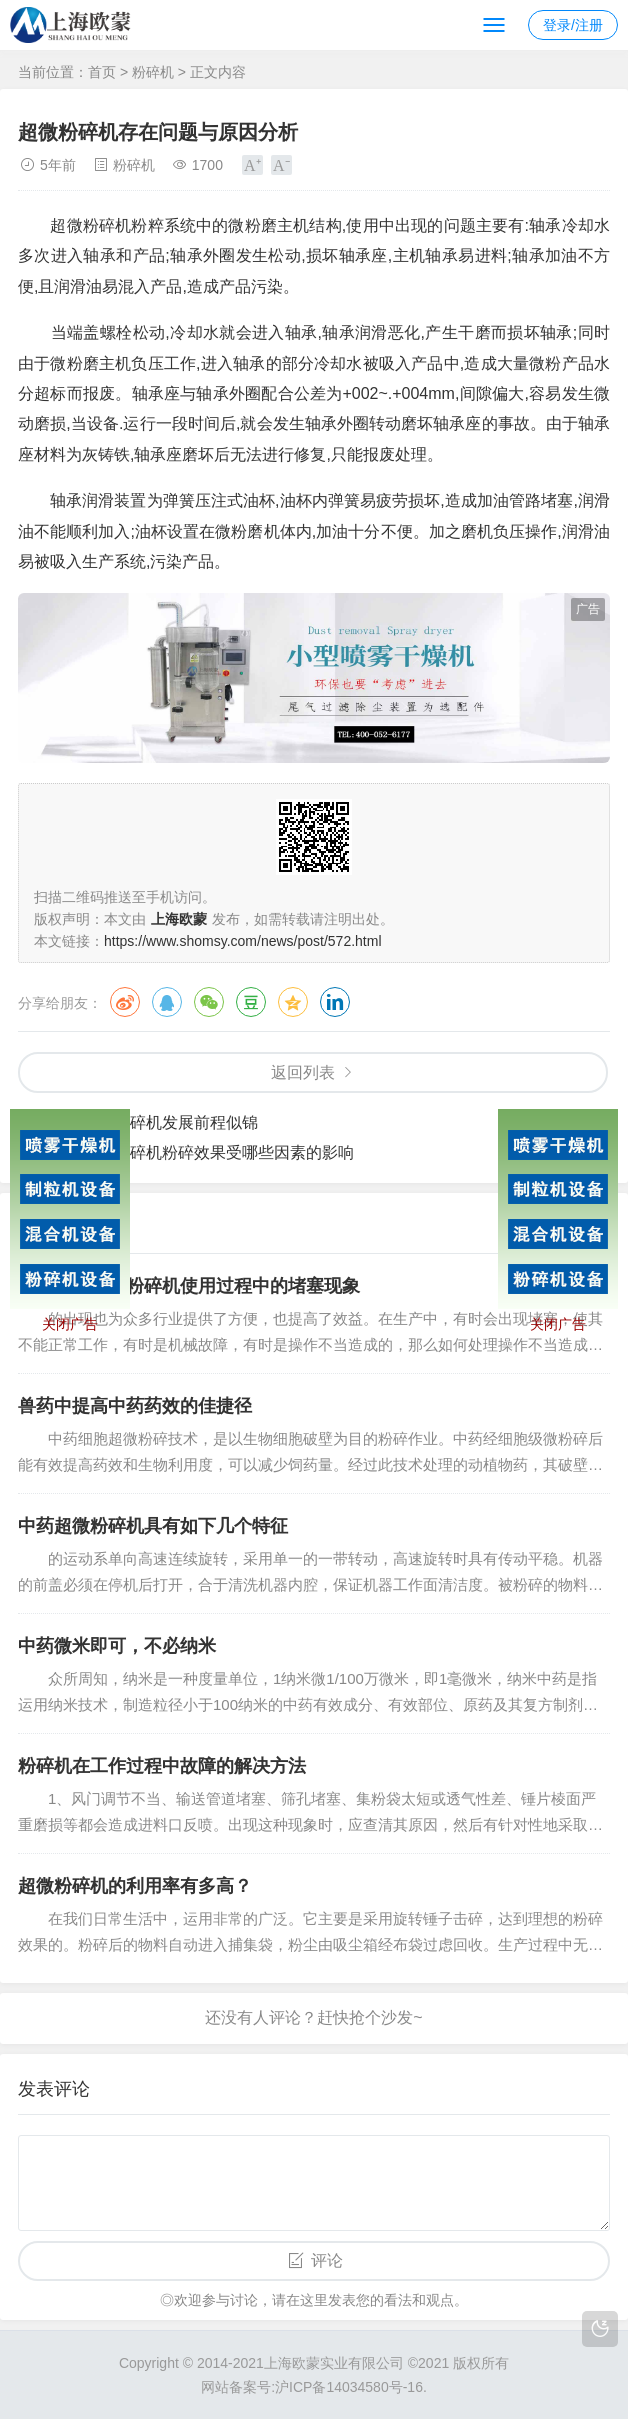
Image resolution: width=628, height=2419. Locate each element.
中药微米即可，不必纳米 (117, 1646)
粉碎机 (153, 72)
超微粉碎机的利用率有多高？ (135, 1886)
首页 (102, 72)
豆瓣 (251, 1002)
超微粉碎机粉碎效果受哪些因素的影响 (218, 1152)
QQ (167, 1002)
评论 (327, 2260)
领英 (335, 1002)
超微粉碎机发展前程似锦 (170, 1122)
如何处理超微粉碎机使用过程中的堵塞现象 (189, 1286)
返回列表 (303, 1072)
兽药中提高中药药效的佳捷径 (135, 1406)
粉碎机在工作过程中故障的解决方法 (162, 1766)
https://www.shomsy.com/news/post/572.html (243, 941)
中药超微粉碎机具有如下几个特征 (153, 1526)
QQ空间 (293, 1002)
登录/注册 (573, 25)
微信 (209, 1002)
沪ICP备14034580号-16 (349, 2387)
